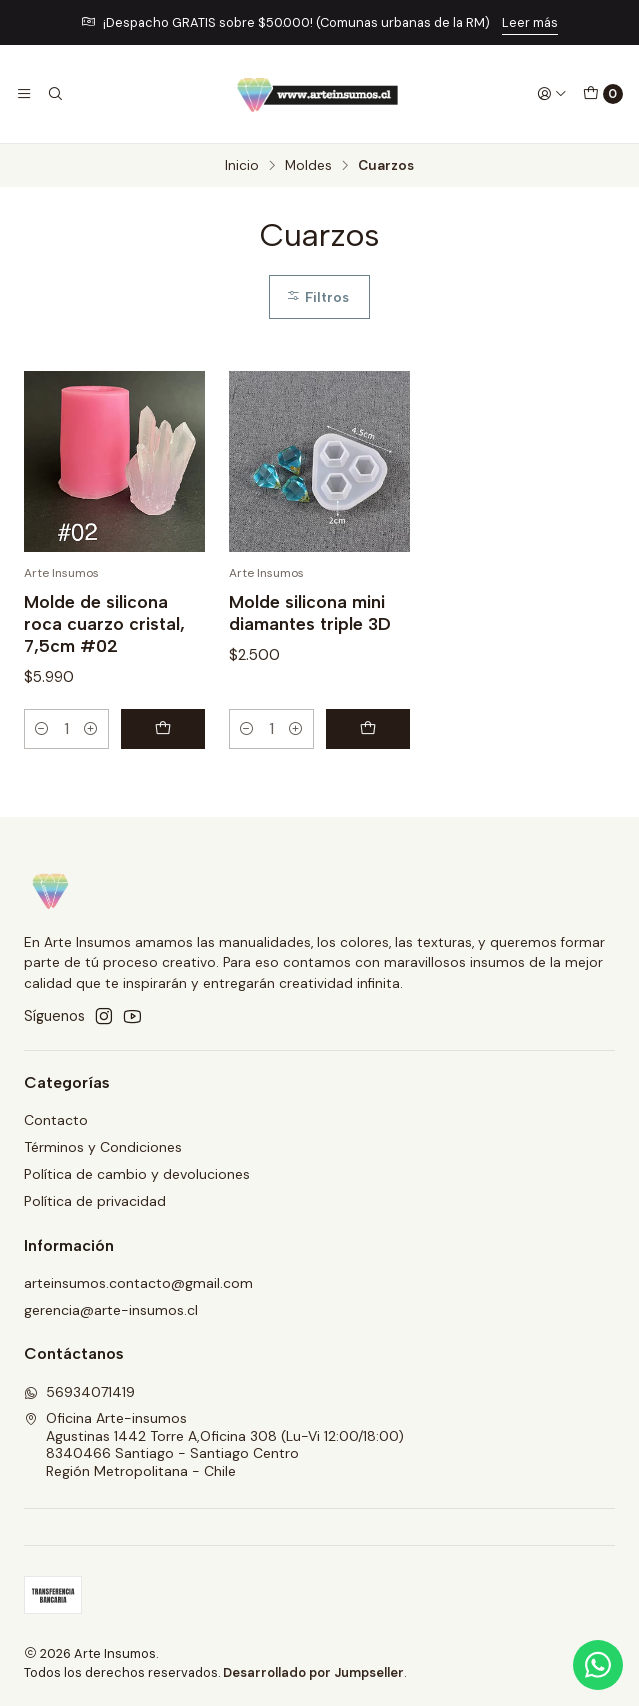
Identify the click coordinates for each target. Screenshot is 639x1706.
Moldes (308, 166)
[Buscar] (54, 94)
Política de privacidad (95, 1201)
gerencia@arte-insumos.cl (111, 1310)
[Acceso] (552, 94)
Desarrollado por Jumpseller (313, 1672)
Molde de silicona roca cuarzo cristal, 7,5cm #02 (104, 623)
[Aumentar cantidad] (91, 729)
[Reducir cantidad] (42, 729)
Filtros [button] (317, 297)
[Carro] (603, 94)
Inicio (242, 166)
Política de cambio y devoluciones (137, 1174)
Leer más (530, 22)
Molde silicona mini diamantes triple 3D (310, 612)
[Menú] (24, 94)
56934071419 (79, 1392)
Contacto (56, 1120)
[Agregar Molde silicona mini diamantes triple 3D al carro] (368, 729)
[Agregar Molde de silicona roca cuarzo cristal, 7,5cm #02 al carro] (163, 729)
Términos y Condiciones (103, 1147)
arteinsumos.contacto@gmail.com (138, 1283)
